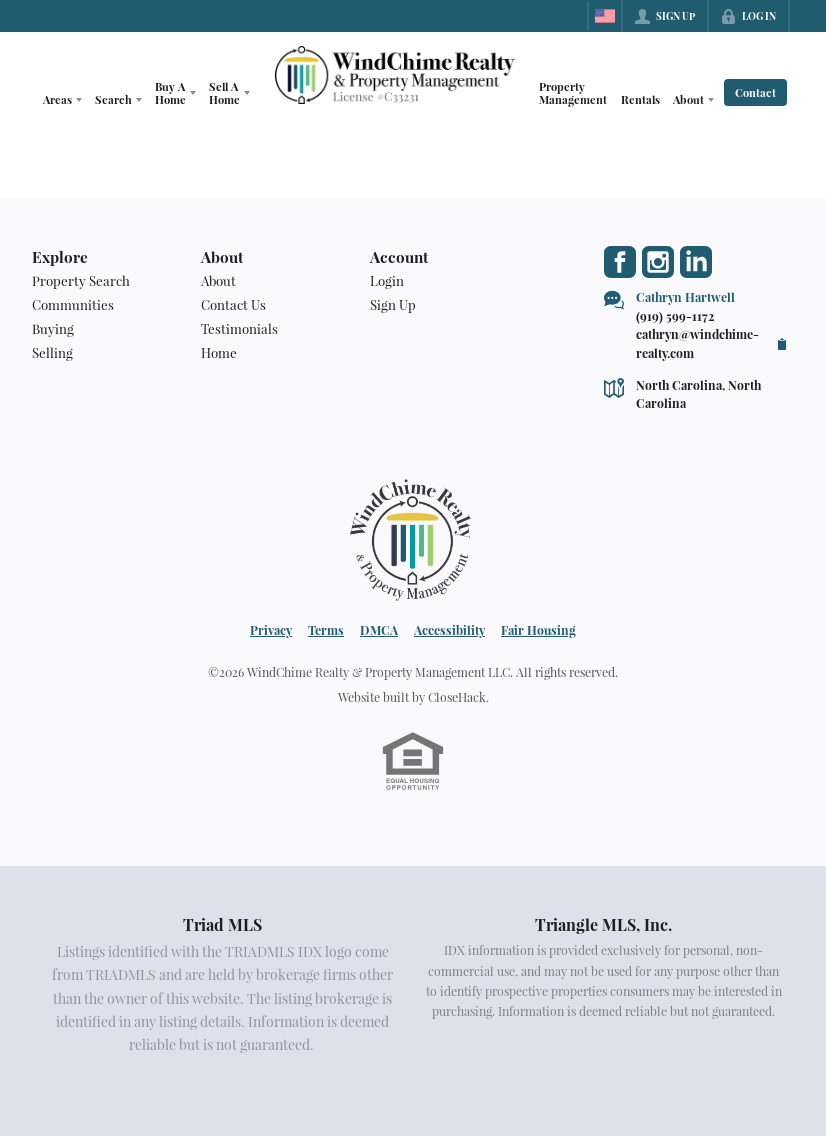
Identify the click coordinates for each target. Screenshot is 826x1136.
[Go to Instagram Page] (658, 262)
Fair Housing (538, 630)
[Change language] (605, 16)
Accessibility (449, 630)
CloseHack (457, 697)
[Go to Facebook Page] (620, 262)
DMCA (379, 630)
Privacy (271, 630)
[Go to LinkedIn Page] (696, 262)
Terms (326, 630)
